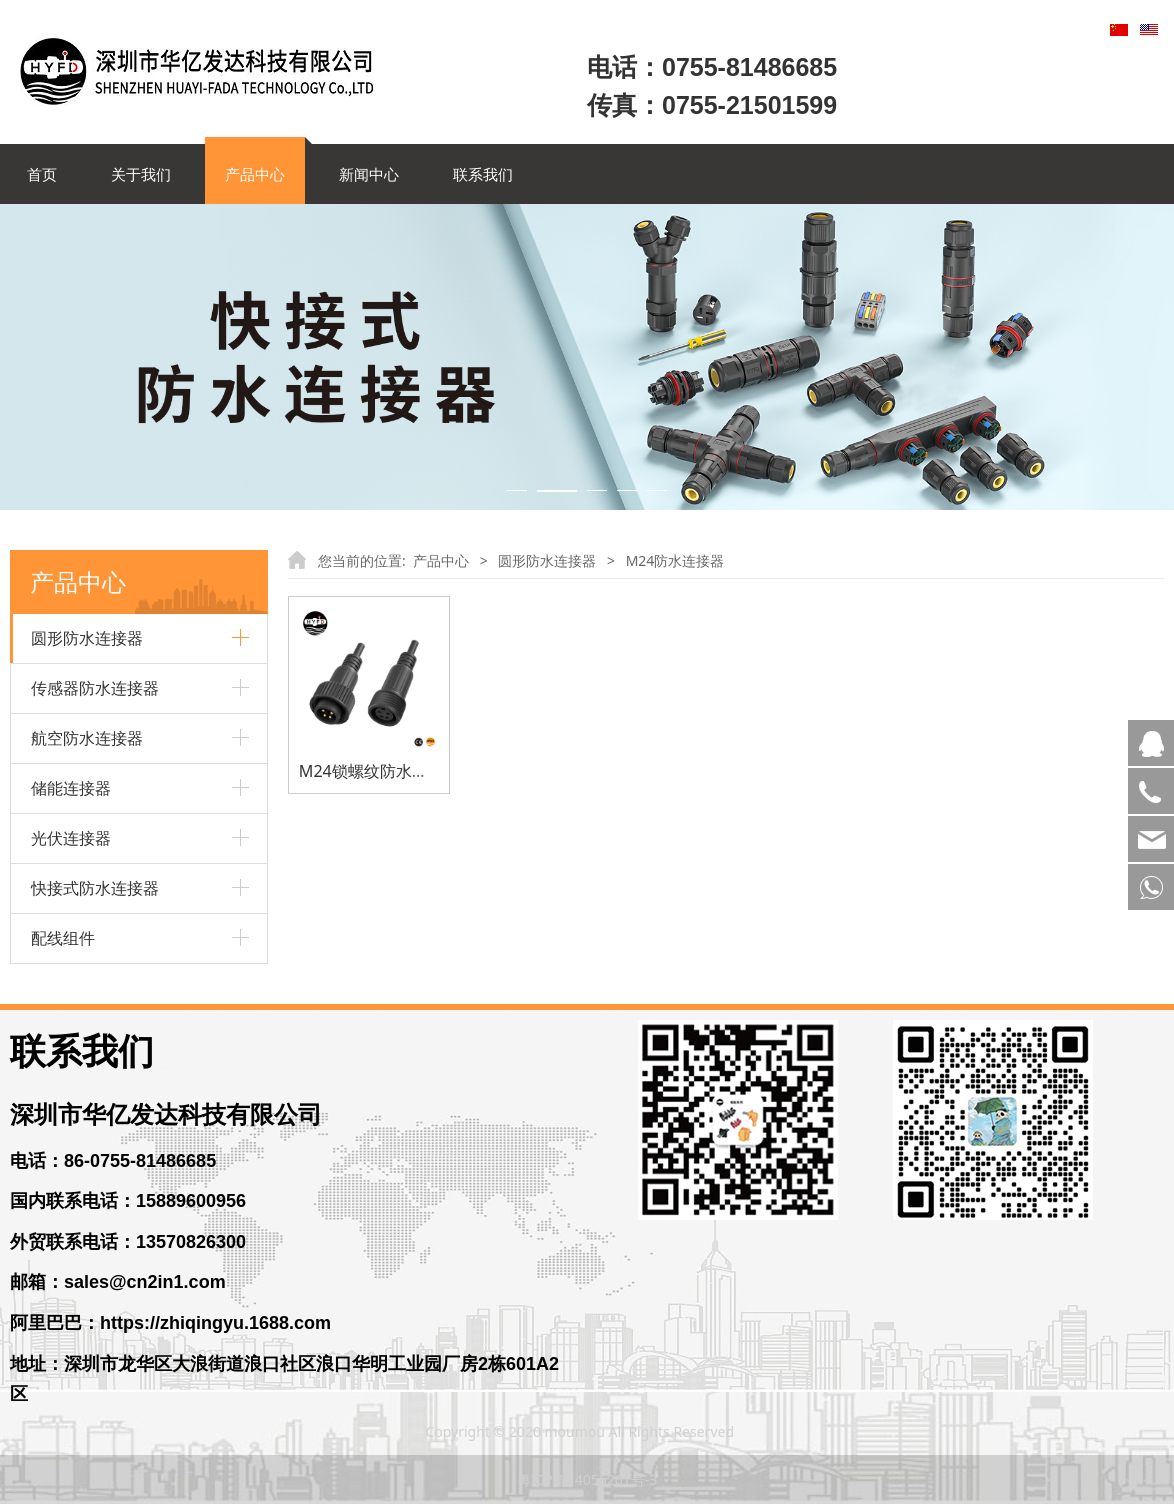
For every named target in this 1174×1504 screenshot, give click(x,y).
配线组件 (63, 938)
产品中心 (255, 174)
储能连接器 (71, 788)
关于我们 (141, 174)
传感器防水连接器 (95, 688)
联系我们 (483, 174)
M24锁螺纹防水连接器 (379, 771)
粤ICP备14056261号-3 (587, 1479)
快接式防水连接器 (95, 888)
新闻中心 (369, 174)
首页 (42, 174)
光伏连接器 (71, 838)
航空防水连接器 (87, 738)
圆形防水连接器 (87, 638)
